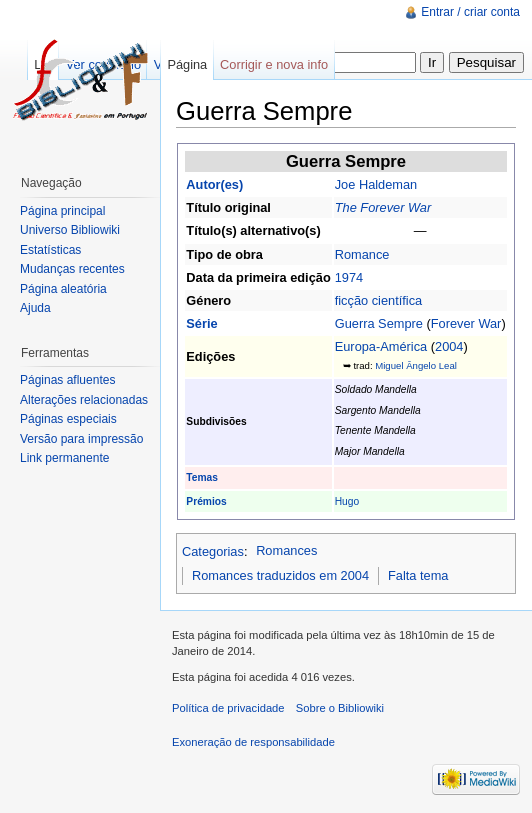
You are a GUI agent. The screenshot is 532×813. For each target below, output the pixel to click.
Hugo (347, 501)
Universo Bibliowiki (70, 230)
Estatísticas (50, 250)
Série (201, 323)
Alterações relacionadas (84, 400)
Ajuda (35, 308)
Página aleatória (63, 289)
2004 (449, 346)
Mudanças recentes (72, 269)
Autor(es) (214, 184)
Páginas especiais (68, 419)
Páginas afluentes (67, 380)
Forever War (466, 323)
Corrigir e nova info (274, 64)
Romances (286, 550)
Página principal (62, 211)
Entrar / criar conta (470, 12)
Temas (202, 477)
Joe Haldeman (376, 184)
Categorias (213, 550)
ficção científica (379, 300)
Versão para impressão (81, 439)
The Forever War (383, 207)
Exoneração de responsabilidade (253, 742)
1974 (349, 277)
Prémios (206, 501)
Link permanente (64, 458)
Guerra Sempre (379, 323)
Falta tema (418, 575)
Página (187, 64)
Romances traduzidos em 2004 (280, 575)
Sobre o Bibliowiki (340, 708)
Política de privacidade (228, 708)
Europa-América (381, 346)
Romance (362, 254)
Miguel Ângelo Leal (416, 365)
